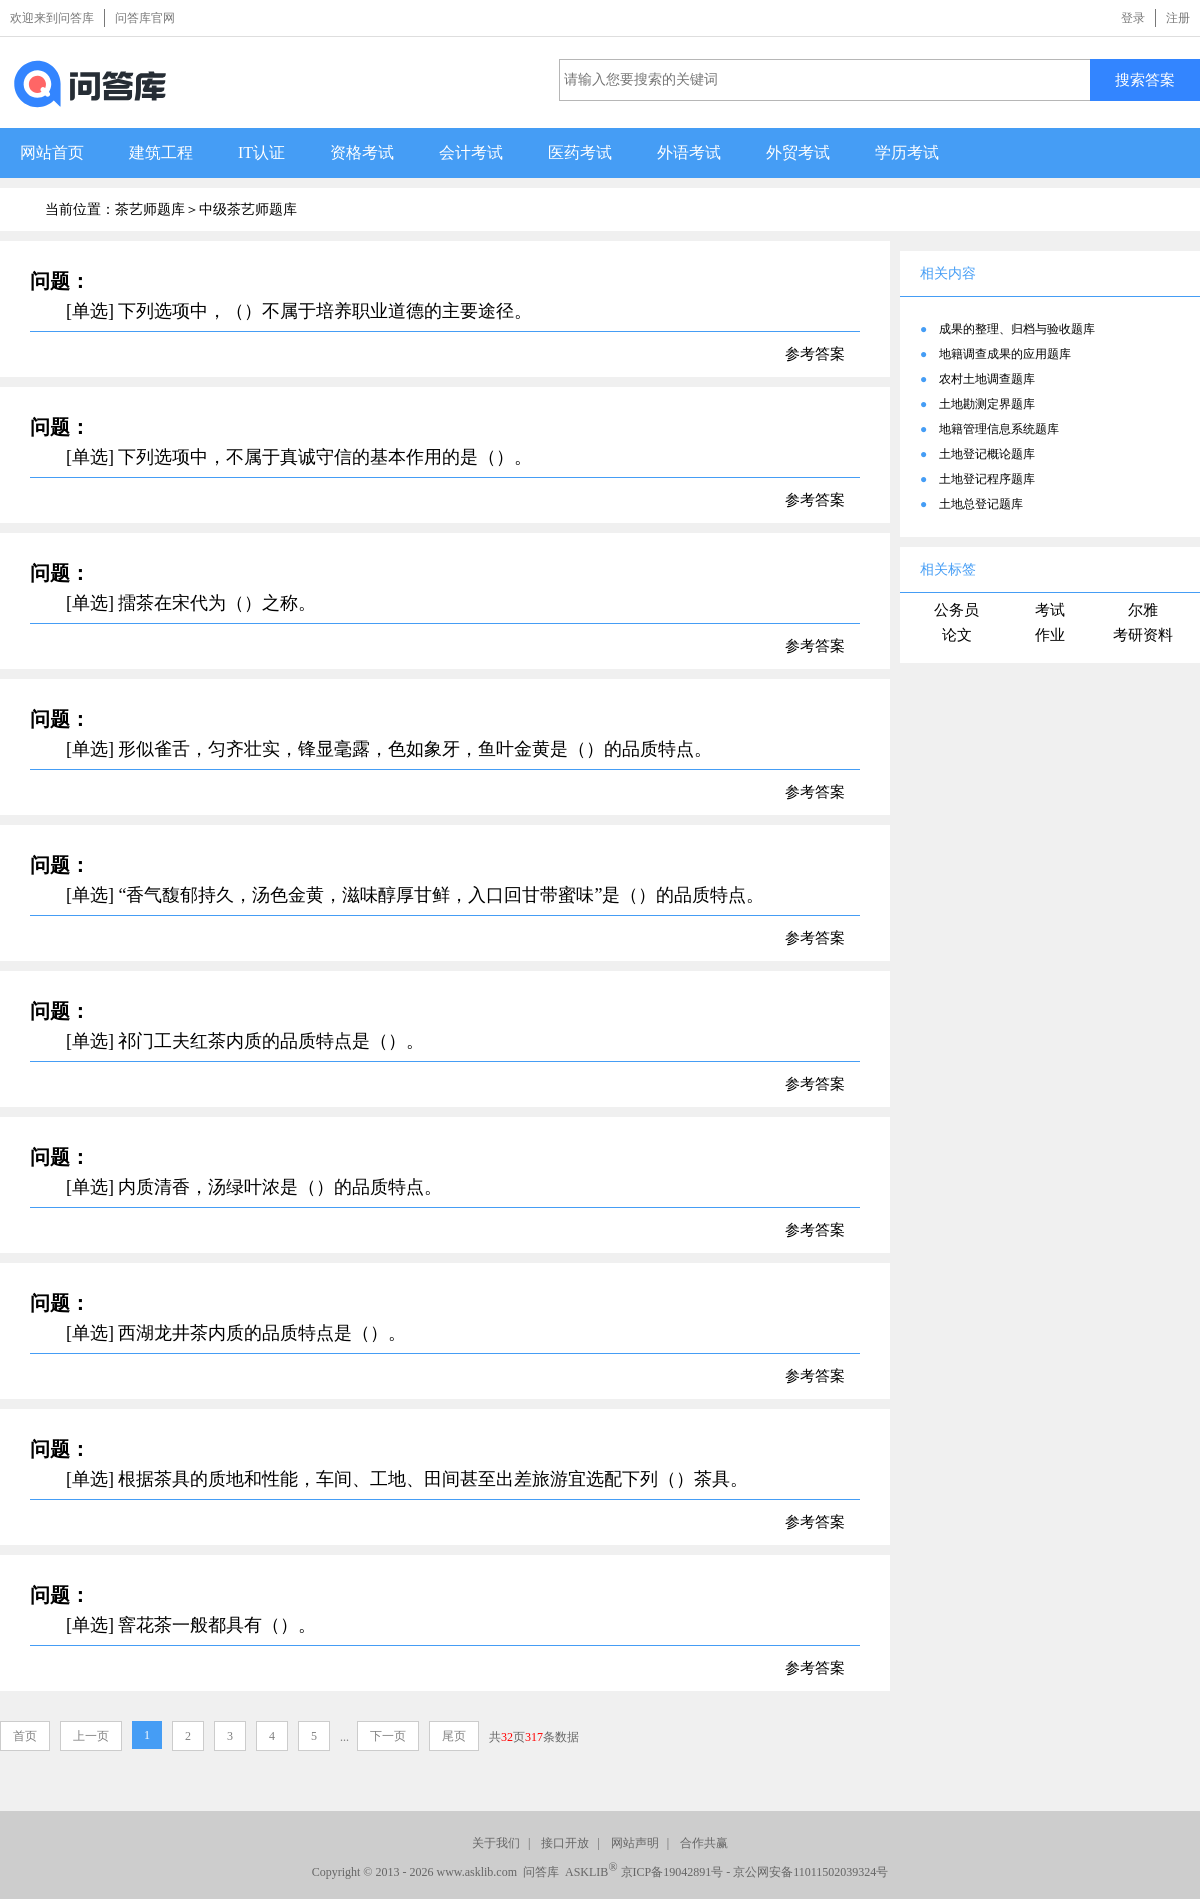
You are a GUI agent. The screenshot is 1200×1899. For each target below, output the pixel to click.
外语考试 (689, 152)
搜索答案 (1145, 79)
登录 (1133, 18)
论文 (957, 635)
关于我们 (496, 1843)
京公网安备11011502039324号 (810, 1872)
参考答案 (815, 354)
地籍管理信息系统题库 (999, 429)
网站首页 (52, 152)
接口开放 (565, 1843)
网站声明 (635, 1843)
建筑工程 (161, 152)
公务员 (956, 610)
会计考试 (471, 152)
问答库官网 (145, 18)
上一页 (91, 1736)
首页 (25, 1736)
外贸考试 (798, 152)
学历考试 (907, 152)
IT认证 (261, 152)
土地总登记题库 (981, 504)
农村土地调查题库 (987, 379)
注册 (1178, 18)
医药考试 (580, 152)
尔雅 (1143, 610)
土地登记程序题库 (987, 479)
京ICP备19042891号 (672, 1872)
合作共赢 (704, 1843)
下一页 (388, 1736)
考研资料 (1143, 635)
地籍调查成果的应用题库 (1005, 354)
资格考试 (362, 152)
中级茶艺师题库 (248, 209)
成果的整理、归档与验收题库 (1017, 329)
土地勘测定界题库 (987, 404)
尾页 (454, 1736)
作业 (1050, 635)
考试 (1050, 610)
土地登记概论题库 (987, 454)
